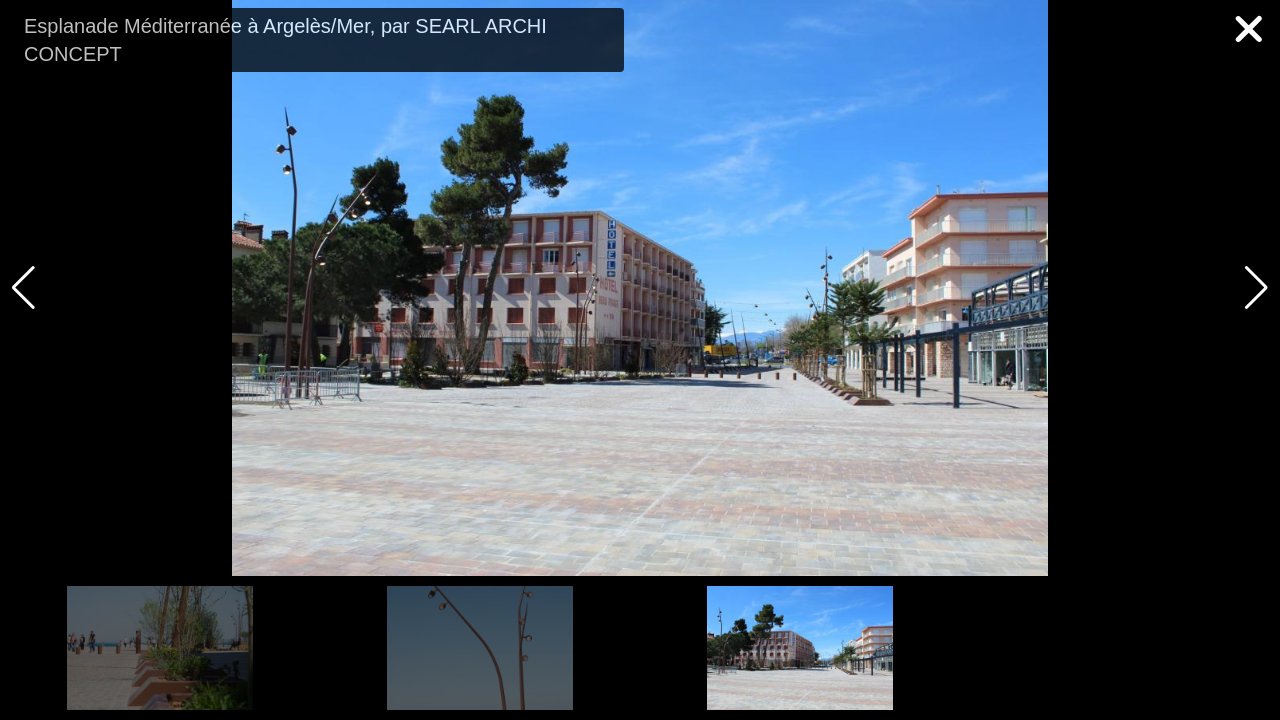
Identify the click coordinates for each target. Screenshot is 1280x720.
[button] (1256, 288)
